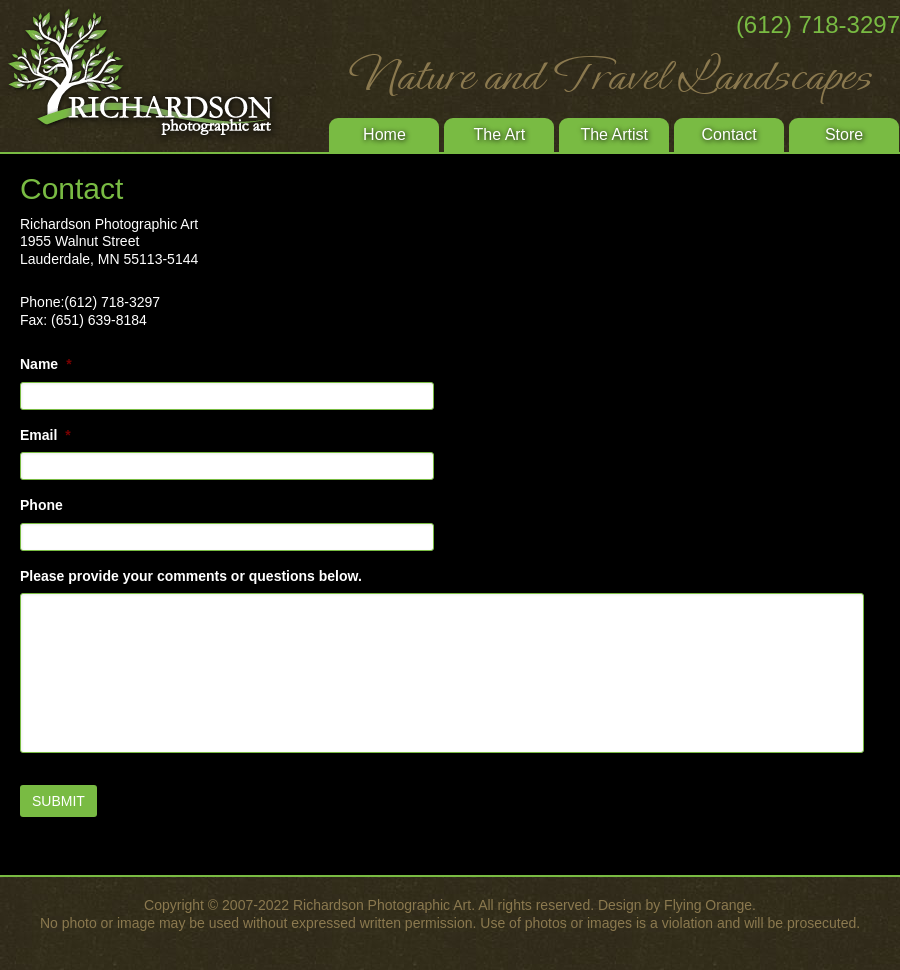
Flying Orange (708, 905)
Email (45, 435)
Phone (41, 505)
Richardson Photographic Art (150, 75)
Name (46, 364)
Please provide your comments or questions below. (191, 576)
